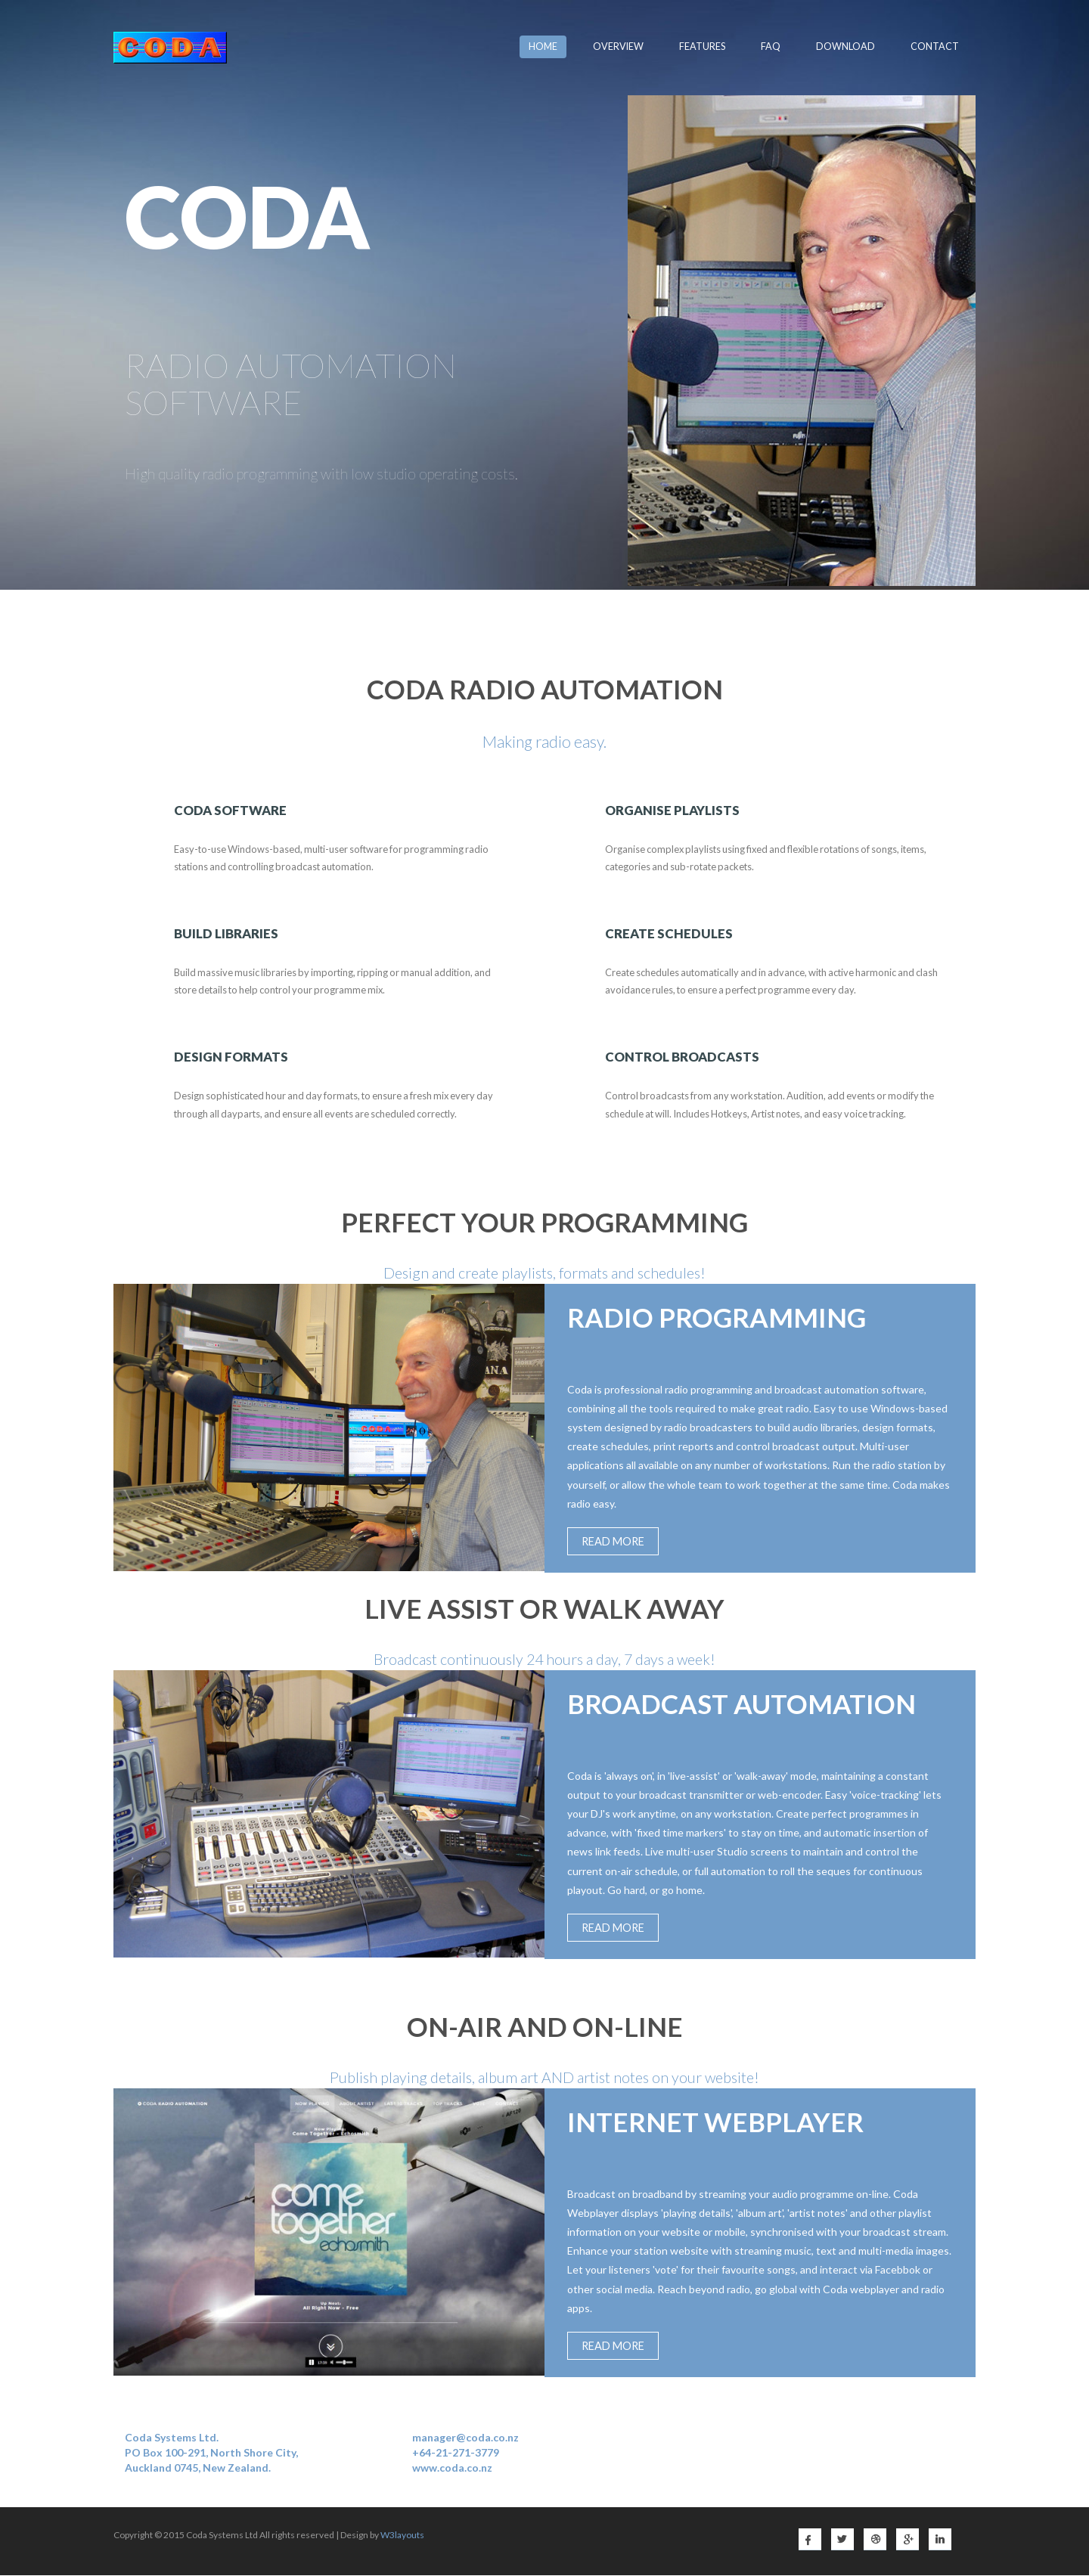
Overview (618, 46)
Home (543, 46)
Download (845, 46)
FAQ (770, 46)
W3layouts (402, 2535)
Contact (935, 46)
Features (702, 46)
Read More (614, 1541)
